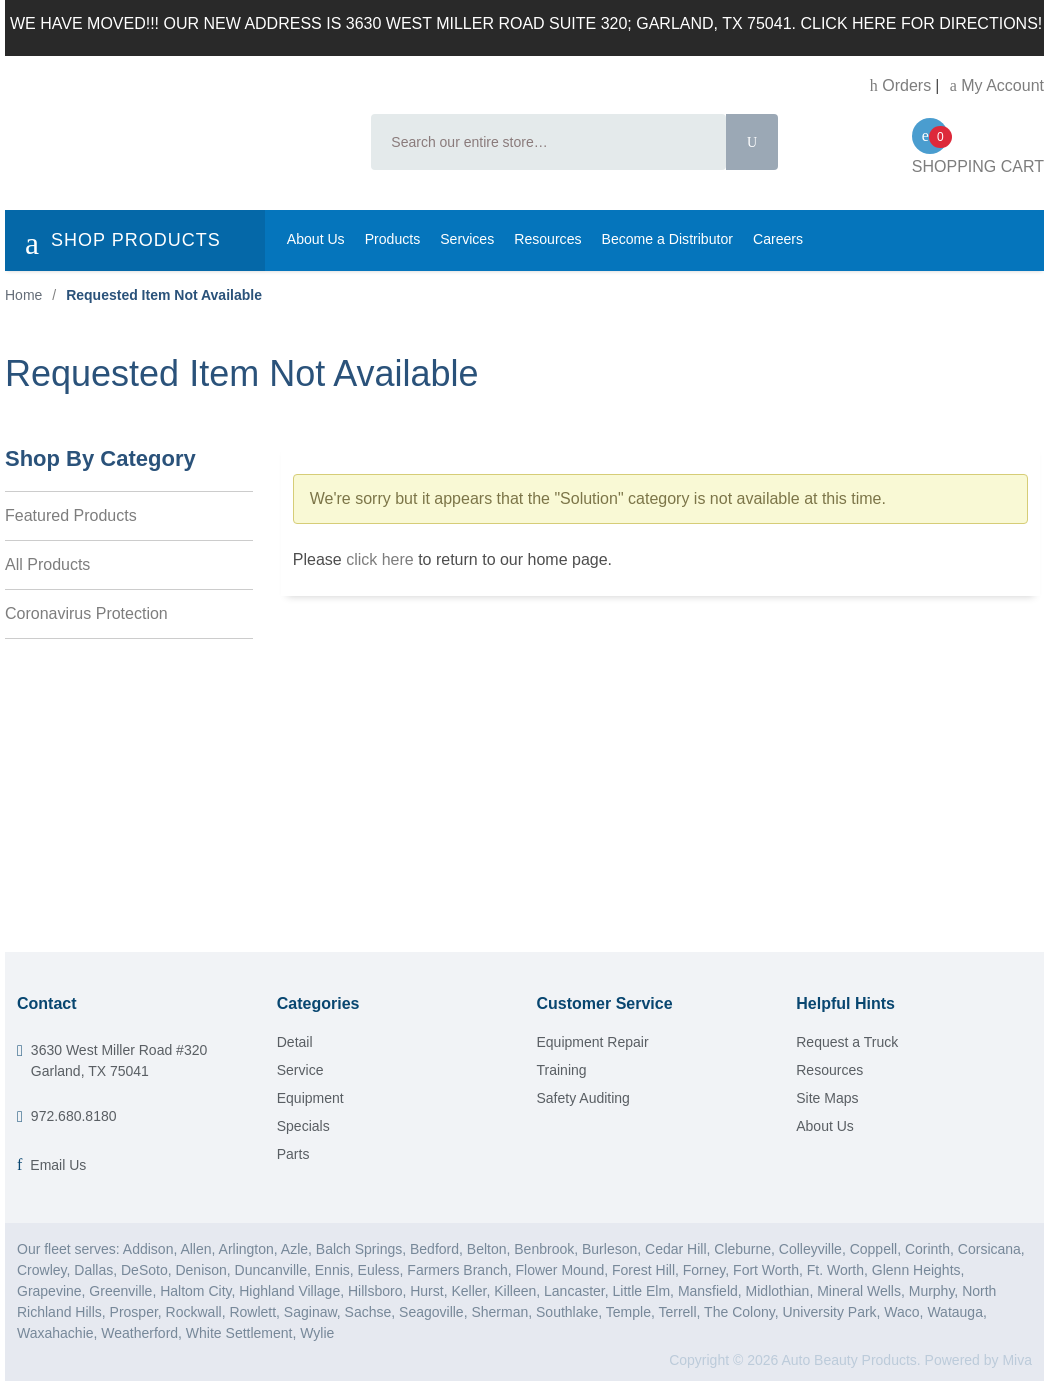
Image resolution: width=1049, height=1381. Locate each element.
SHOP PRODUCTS (123, 243)
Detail (295, 1042)
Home (23, 295)
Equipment (310, 1098)
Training (562, 1070)
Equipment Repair (593, 1042)
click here (380, 559)
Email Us (58, 1165)
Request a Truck (847, 1042)
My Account (997, 85)
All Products (47, 564)
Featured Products (71, 515)
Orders (900, 85)
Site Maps (827, 1098)
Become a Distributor (667, 239)
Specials (303, 1126)
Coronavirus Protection (86, 613)
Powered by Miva (978, 1360)
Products (393, 239)
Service (300, 1070)
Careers (778, 239)
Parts (293, 1154)
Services (467, 239)
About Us (316, 239)
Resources (547, 239)
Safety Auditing (583, 1098)
